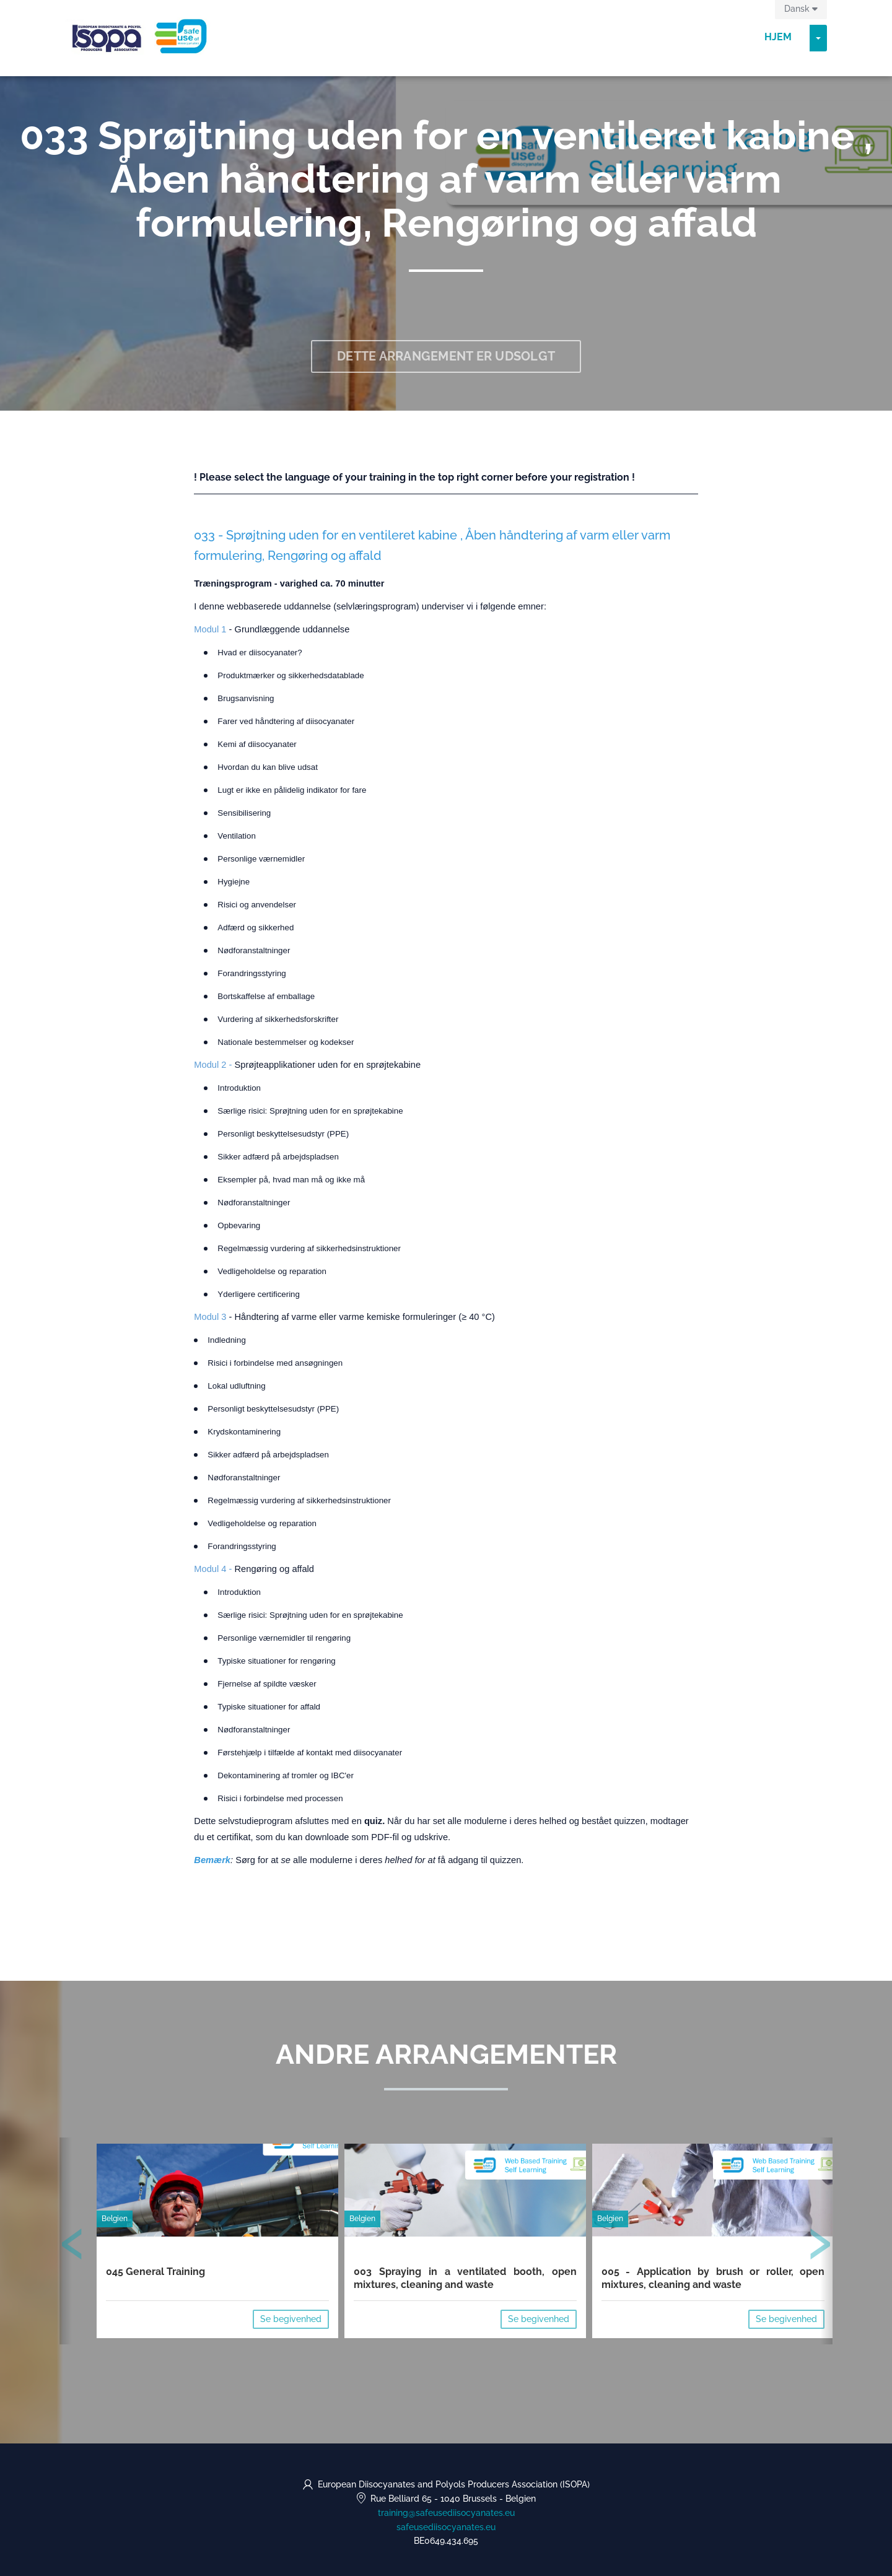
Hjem (778, 37)
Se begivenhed (290, 2319)
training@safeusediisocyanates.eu (446, 2513)
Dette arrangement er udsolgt (446, 356)
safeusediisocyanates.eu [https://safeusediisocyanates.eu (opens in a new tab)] (446, 2527)
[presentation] (72, 2246)
